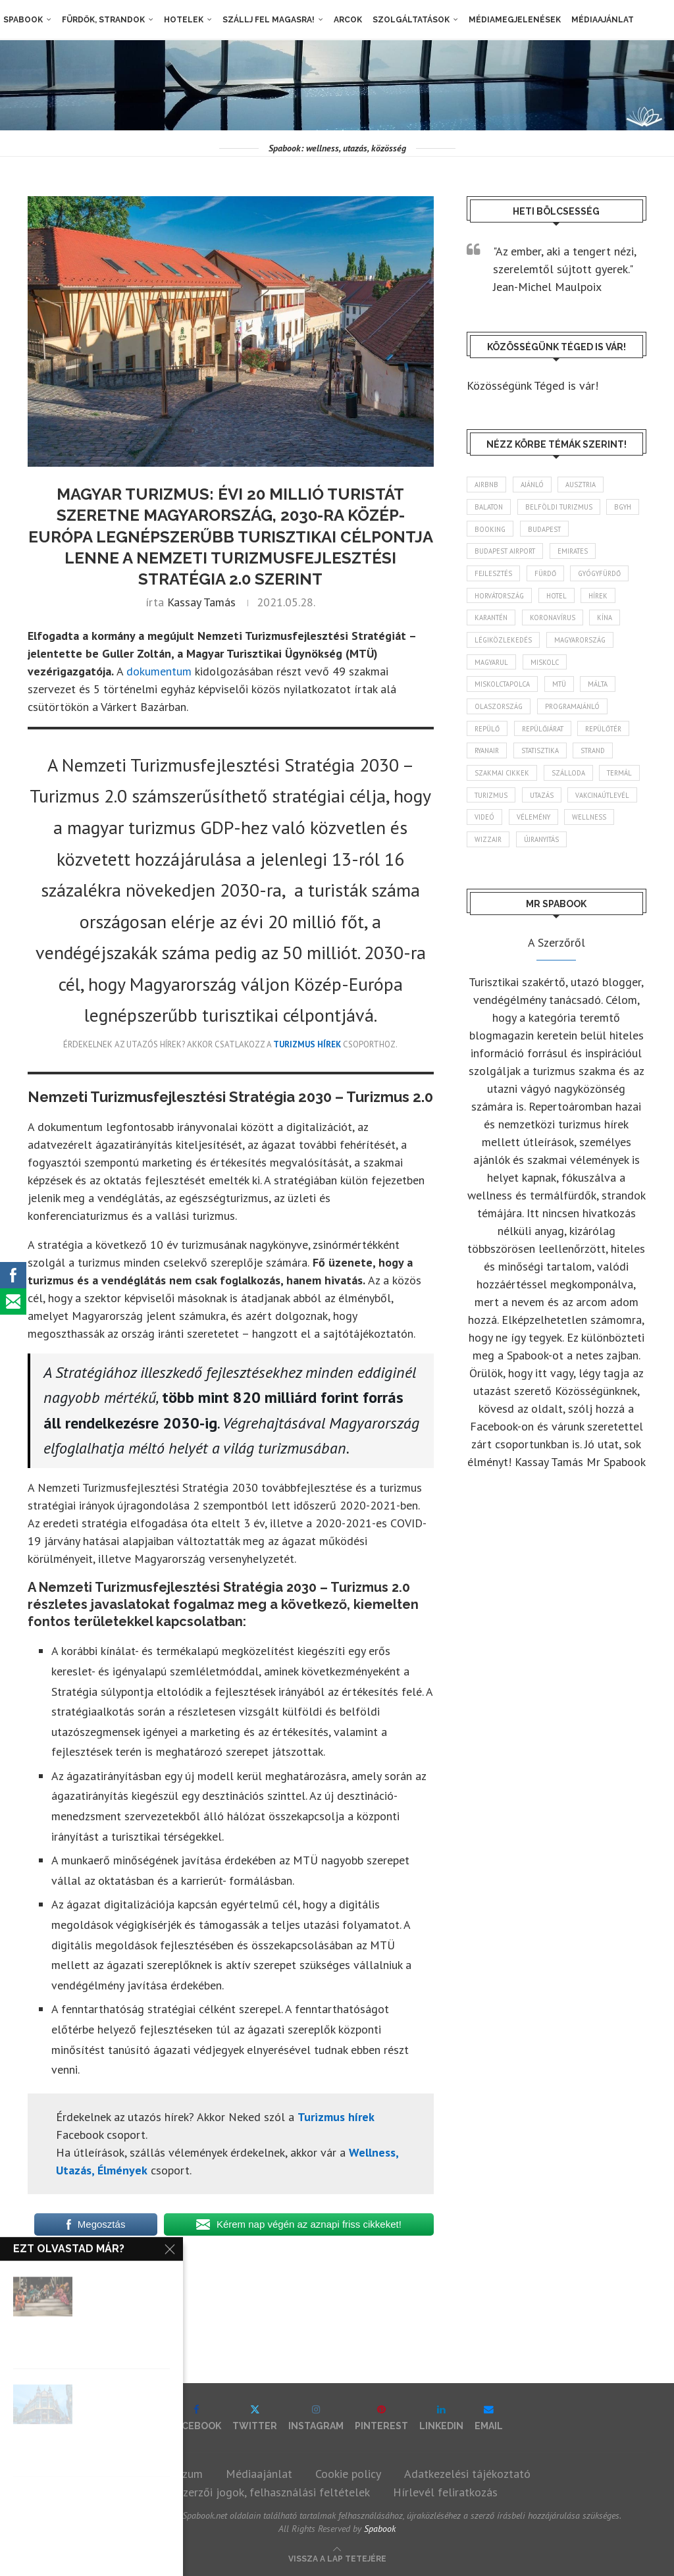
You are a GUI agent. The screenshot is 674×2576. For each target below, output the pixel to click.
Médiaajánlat (599, 19)
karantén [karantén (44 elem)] (493, 623)
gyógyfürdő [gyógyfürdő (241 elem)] (609, 577)
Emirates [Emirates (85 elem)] (580, 554)
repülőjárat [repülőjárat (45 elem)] (547, 739)
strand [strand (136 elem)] (605, 762)
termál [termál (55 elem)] (488, 809)
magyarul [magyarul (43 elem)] (493, 670)
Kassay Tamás (201, 602)
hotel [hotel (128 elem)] (563, 600)
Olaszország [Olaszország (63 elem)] (500, 716)
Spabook (19, 19)
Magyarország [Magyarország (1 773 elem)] (585, 646)
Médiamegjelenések (511, 19)
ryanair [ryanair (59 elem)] (489, 762)
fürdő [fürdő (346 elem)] (549, 577)
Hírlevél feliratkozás (445, 2492)
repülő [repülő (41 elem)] (488, 739)
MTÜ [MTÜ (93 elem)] (564, 693)
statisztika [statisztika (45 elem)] (547, 762)
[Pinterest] (381, 2417)
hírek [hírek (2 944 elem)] (608, 600)
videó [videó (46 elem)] (566, 832)
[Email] (489, 2417)
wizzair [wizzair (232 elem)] (607, 855)
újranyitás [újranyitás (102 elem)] (494, 878)
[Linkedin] (441, 2417)
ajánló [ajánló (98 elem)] (536, 484)
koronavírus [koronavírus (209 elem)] (559, 623)
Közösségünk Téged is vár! (532, 385)
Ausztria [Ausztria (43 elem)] (587, 484)
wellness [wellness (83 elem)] (551, 855)
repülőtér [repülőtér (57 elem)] (613, 739)
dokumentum (159, 671)
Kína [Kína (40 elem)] (614, 623)
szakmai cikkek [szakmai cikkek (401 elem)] (503, 786)
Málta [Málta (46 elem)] (606, 693)
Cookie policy (348, 2473)
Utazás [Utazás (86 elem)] (596, 809)
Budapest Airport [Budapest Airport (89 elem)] (507, 554)
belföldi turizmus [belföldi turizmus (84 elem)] (564, 507)
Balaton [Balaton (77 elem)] (490, 507)
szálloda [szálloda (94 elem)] (571, 786)
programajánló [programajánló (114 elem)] (577, 716)
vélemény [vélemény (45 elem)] (493, 855)
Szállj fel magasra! (265, 19)
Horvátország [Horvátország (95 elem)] (502, 600)
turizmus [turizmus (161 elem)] (543, 809)
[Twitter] (254, 2417)
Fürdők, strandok (100, 19)
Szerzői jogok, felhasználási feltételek (273, 2492)
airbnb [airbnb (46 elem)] (487, 484)
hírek (46, 2277)
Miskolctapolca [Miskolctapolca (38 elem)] (504, 693)
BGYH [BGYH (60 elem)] (485, 531)
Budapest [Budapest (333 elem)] (592, 531)
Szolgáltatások (407, 19)
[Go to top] (337, 2557)
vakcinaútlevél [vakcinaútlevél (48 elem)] (503, 832)
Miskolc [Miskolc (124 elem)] (549, 670)
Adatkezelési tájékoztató (467, 2473)
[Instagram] (316, 2417)
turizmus (96, 2277)
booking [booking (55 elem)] (535, 531)
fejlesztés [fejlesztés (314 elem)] (494, 577)
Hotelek (180, 19)
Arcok (344, 19)
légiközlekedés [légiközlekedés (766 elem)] (504, 646)
